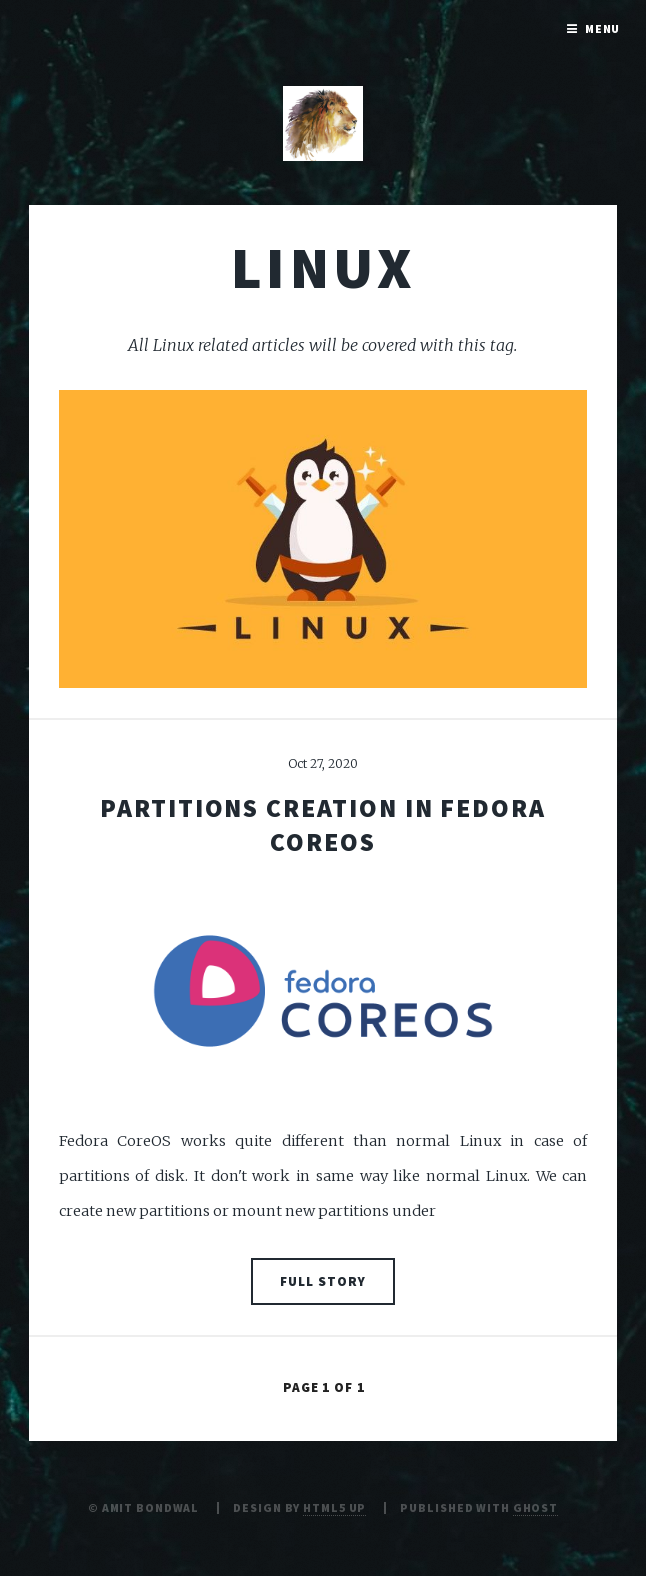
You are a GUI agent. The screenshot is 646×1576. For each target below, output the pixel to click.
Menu (603, 28)
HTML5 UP (334, 1507)
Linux (323, 267)
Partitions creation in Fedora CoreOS (323, 824)
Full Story (323, 1281)
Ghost (535, 1507)
